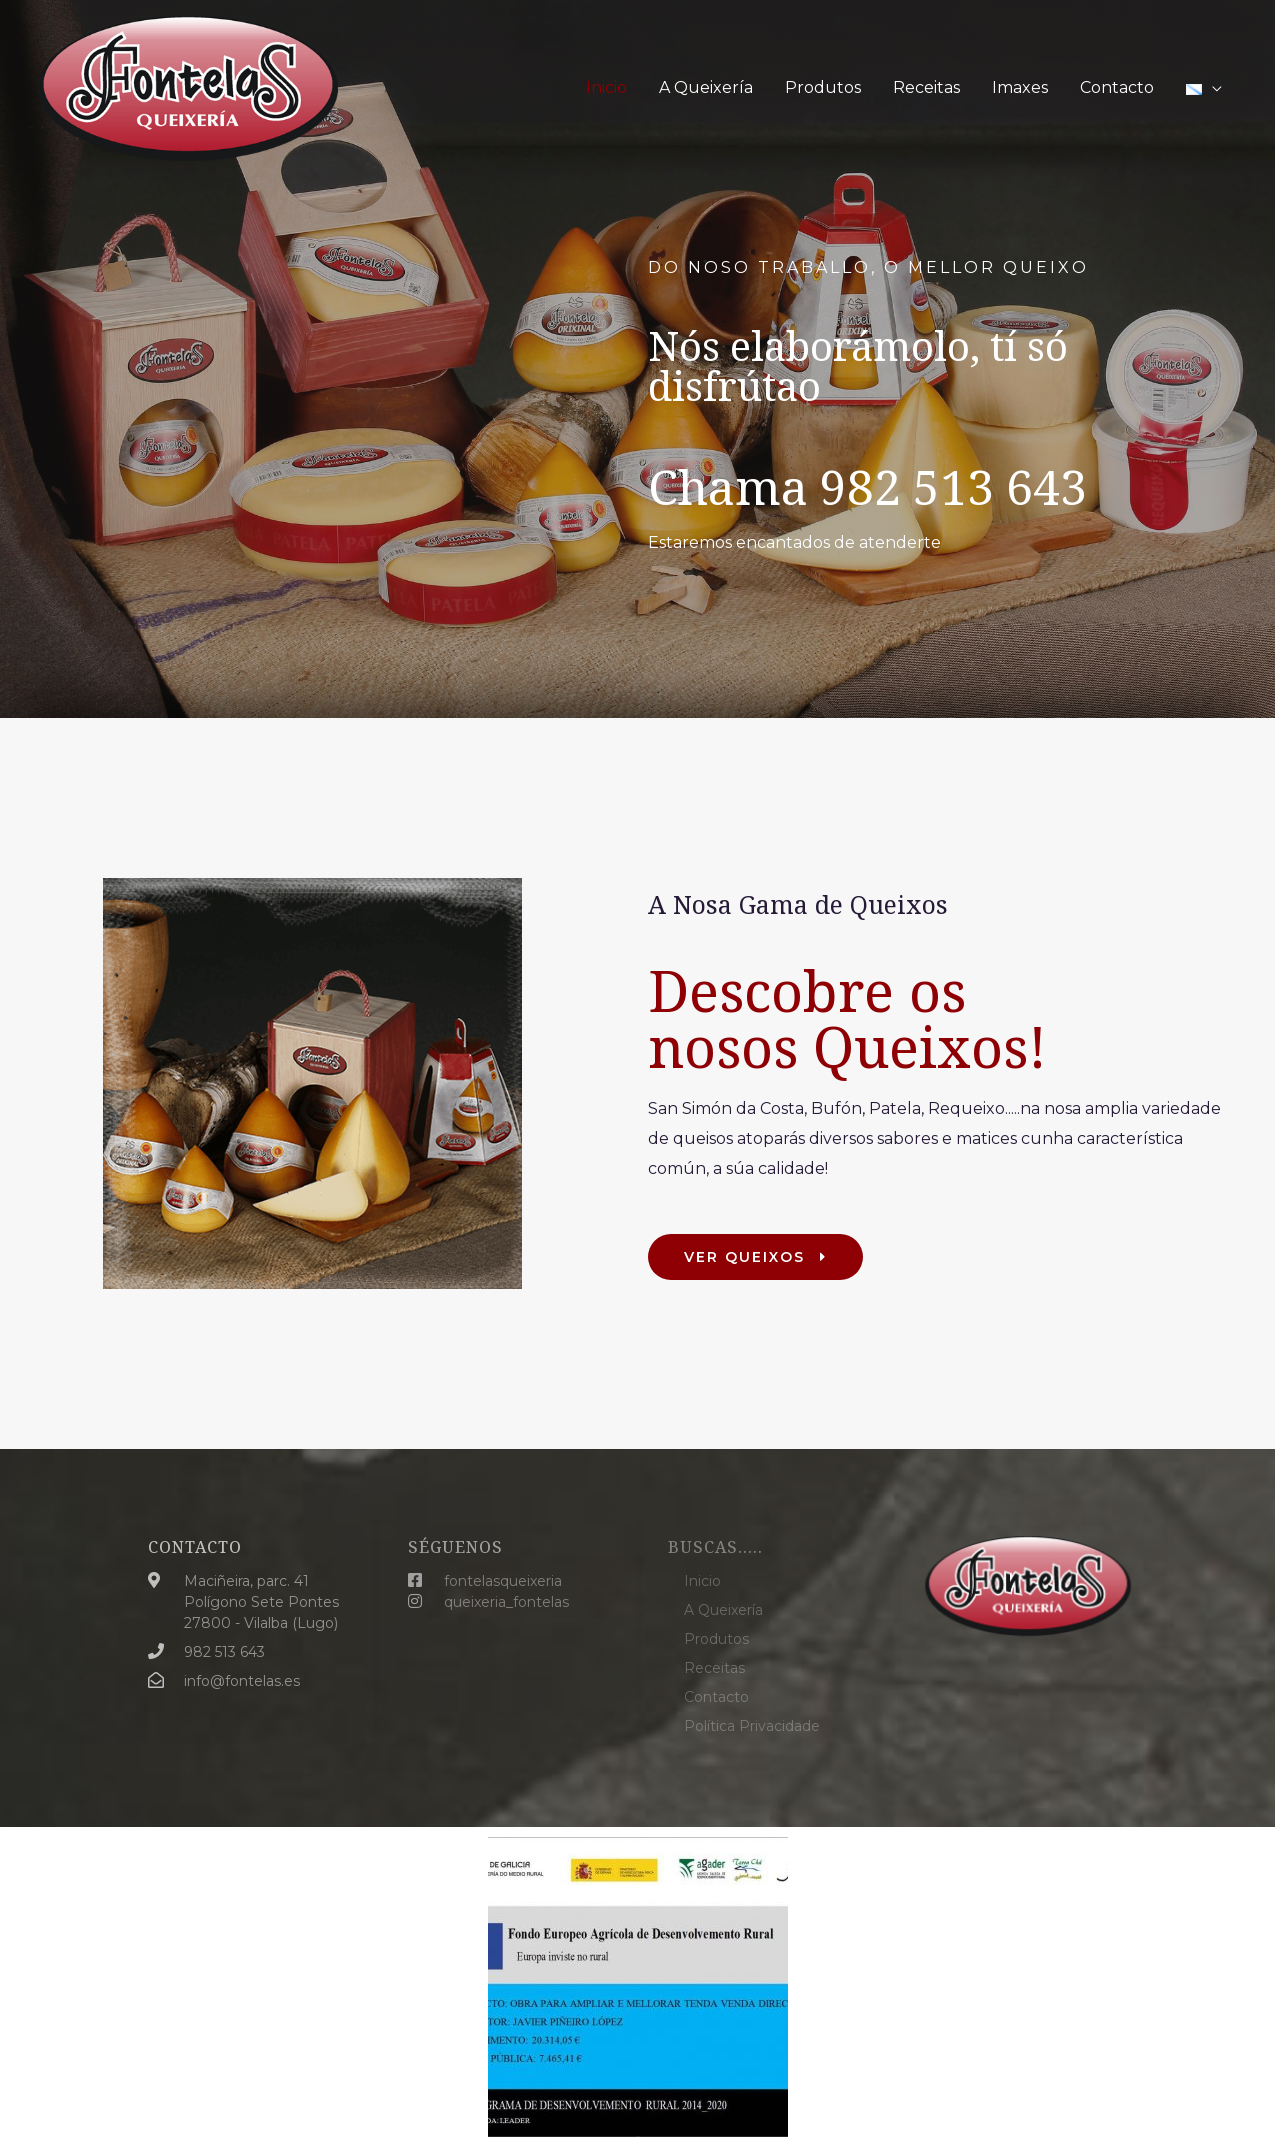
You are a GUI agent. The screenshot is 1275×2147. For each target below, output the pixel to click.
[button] (755, 1257)
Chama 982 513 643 (867, 486)
